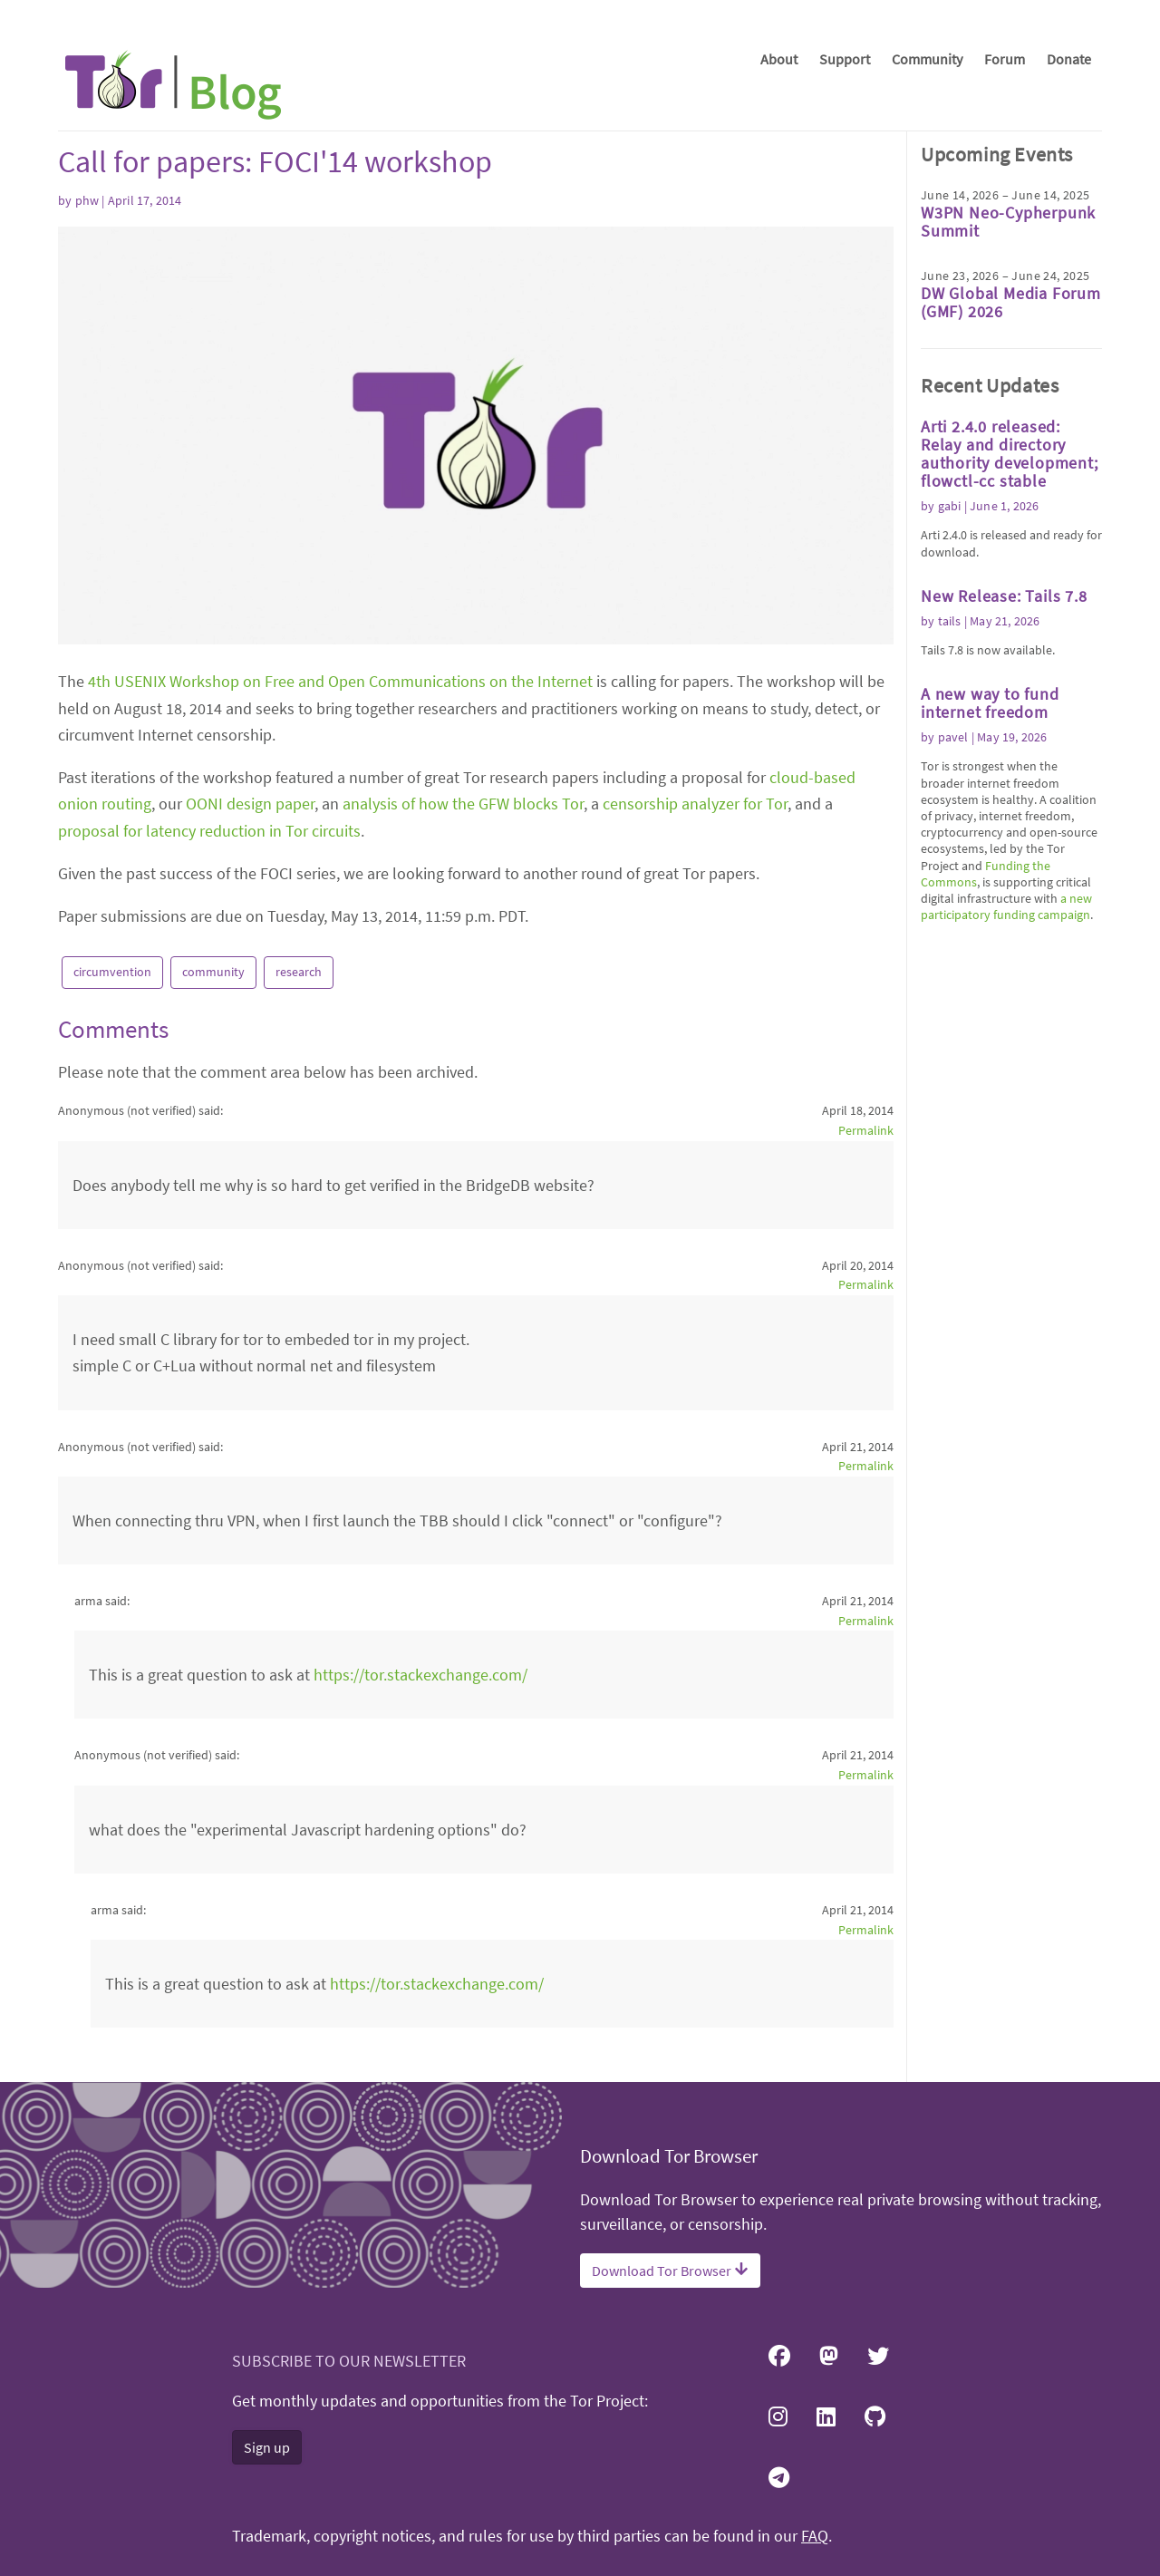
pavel (953, 737)
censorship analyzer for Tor (695, 803)
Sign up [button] (267, 2447)
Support (844, 59)
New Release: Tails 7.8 (1004, 596)
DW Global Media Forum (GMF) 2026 (1011, 302)
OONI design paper (250, 803)
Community (927, 59)
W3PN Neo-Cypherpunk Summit (1008, 221)
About (779, 59)
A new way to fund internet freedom (990, 702)
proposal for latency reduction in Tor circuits (209, 830)
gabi (950, 506)
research (299, 972)
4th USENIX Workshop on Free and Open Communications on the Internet (340, 681)
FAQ (814, 2536)
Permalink (866, 1130)
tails (950, 621)
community (213, 972)
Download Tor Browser (670, 2270)
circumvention (112, 972)
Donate (1069, 59)
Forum (1004, 59)
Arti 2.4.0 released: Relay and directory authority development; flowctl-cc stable (1009, 453)
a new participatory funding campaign (1006, 906)
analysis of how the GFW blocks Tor (463, 803)
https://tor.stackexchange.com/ (420, 1674)
